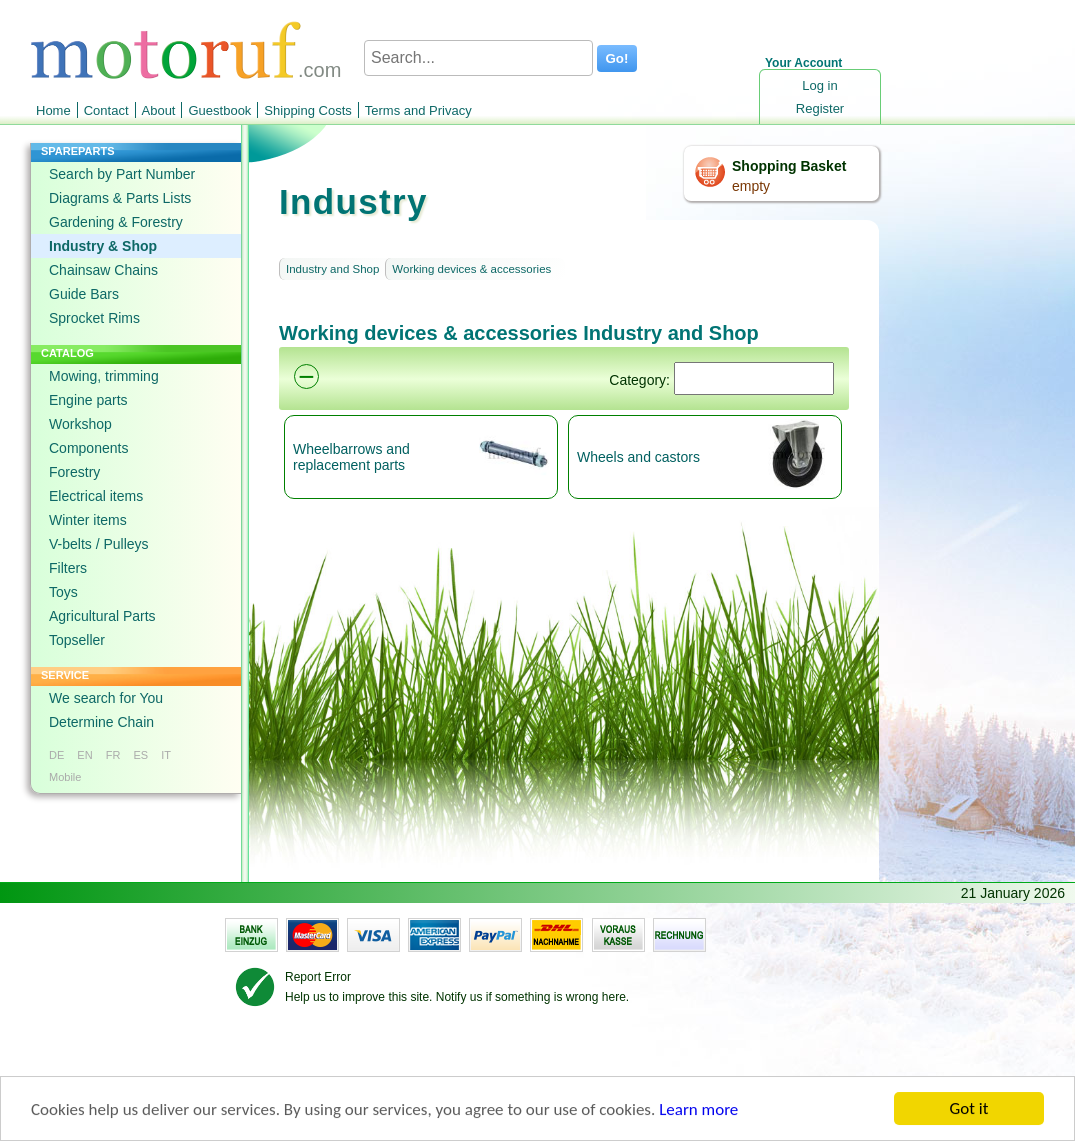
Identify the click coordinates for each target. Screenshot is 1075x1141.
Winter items (88, 520)
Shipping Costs (307, 110)
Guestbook (219, 110)
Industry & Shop (103, 246)
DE (56, 755)
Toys (63, 592)
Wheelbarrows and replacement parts (351, 457)
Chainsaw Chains (103, 270)
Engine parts (88, 400)
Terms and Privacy (418, 110)
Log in (819, 85)
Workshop (80, 424)
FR (113, 755)
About (159, 110)
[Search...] (478, 58)
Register (820, 108)
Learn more (698, 1110)
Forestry (74, 472)
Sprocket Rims (94, 318)
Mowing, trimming (104, 376)
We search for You (106, 698)
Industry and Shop (332, 269)
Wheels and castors (638, 457)
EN (84, 755)
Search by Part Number (122, 174)
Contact (106, 110)
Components (88, 448)
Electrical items (96, 496)
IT (166, 755)
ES (140, 755)
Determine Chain (101, 722)
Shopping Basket (789, 166)
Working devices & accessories (471, 269)
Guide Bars (84, 294)
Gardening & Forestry (116, 222)
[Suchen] (754, 378)
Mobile (65, 777)
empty (751, 186)
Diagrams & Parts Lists (120, 198)
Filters (68, 568)
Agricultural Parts (102, 616)
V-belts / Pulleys (99, 544)
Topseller (77, 640)
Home (53, 110)
